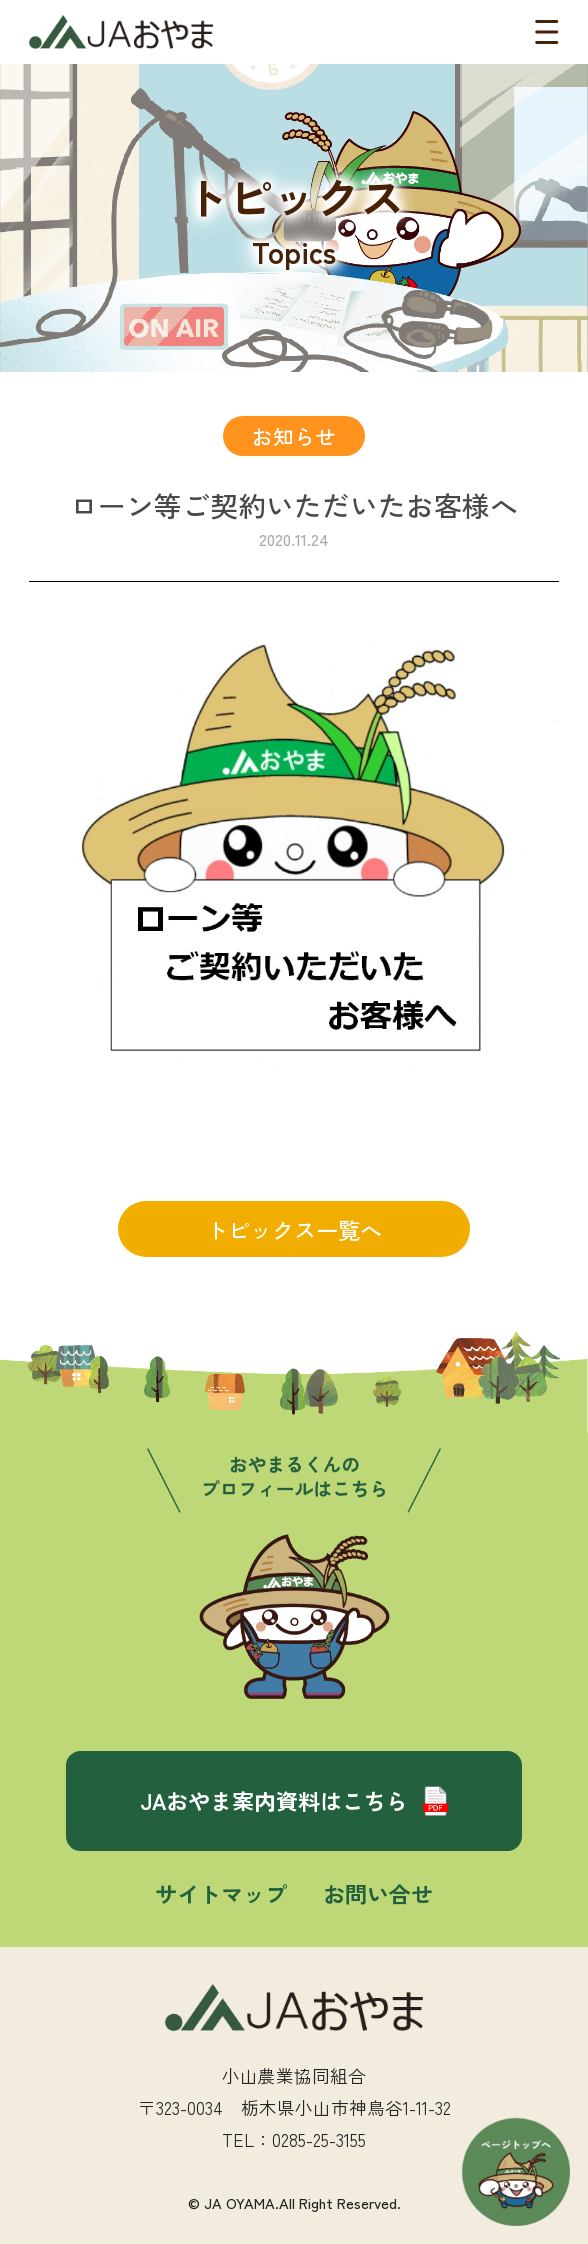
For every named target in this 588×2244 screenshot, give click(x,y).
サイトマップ (221, 1893)
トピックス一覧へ (294, 1229)
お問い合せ (378, 1893)
